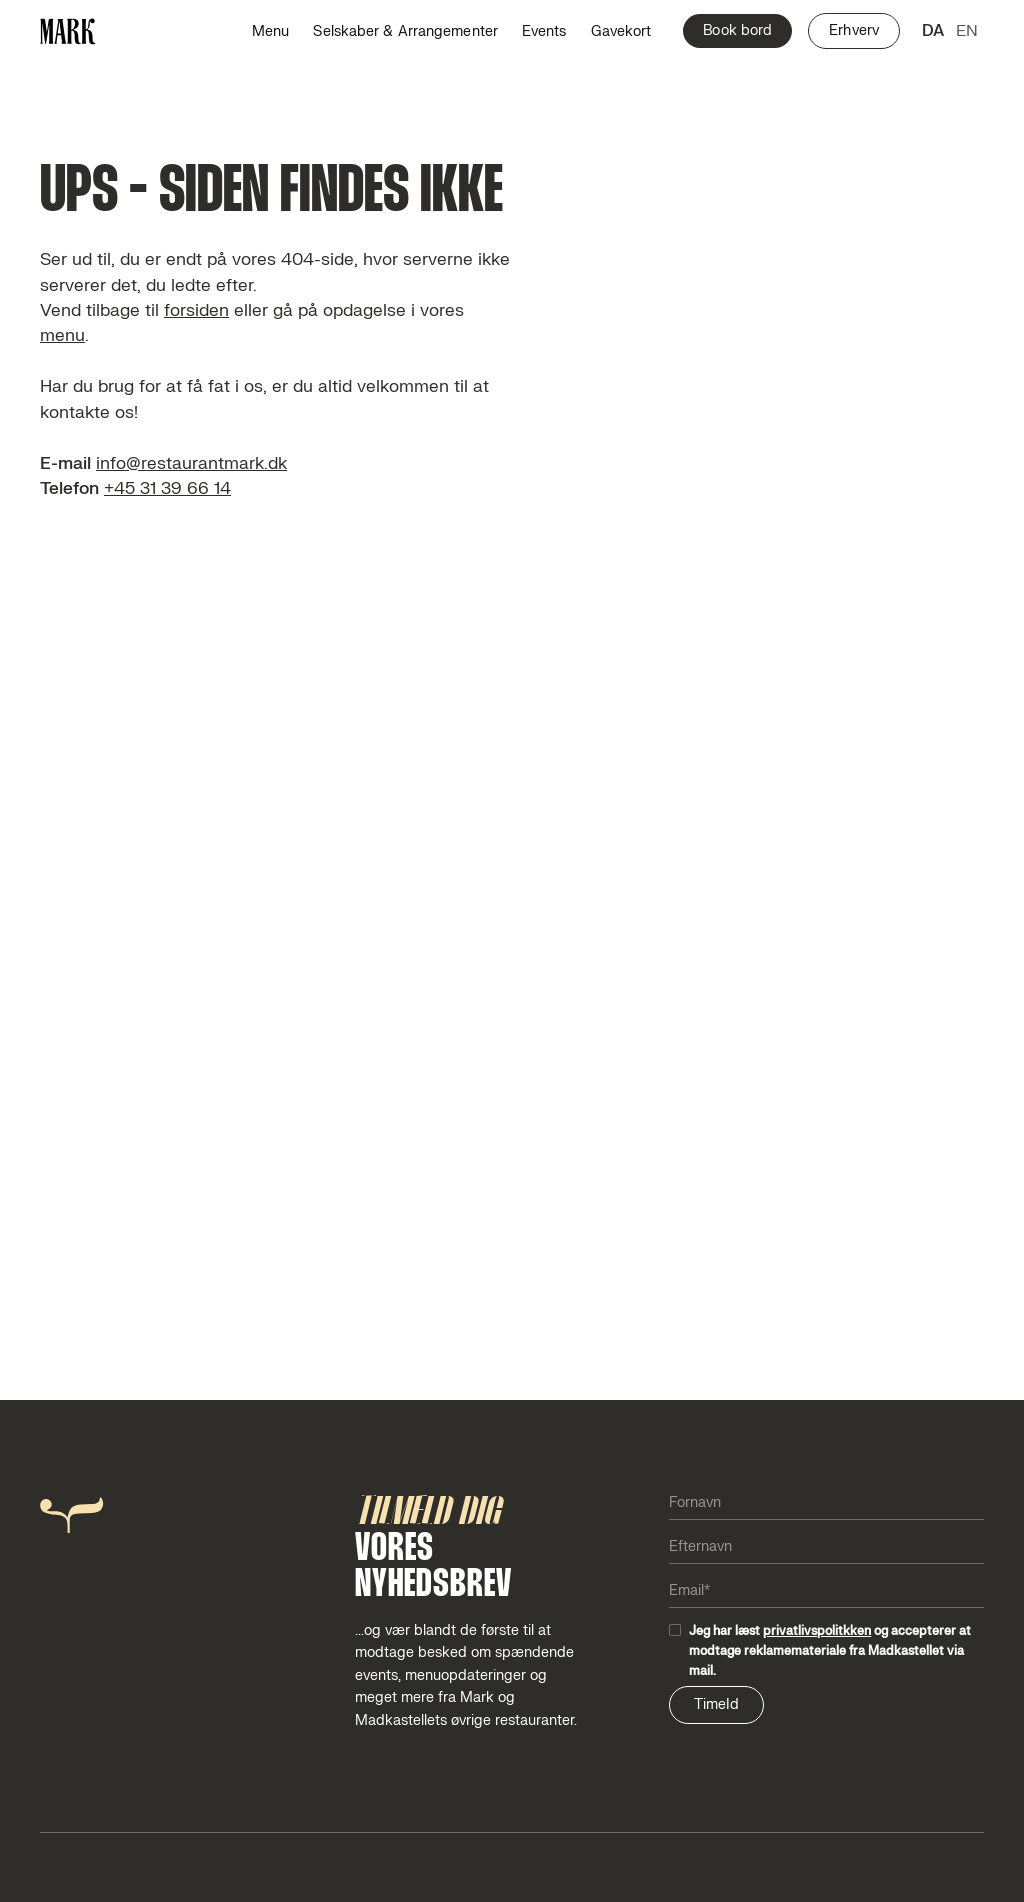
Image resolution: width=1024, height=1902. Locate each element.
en (967, 31)
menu (62, 335)
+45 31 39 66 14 (167, 488)
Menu (270, 31)
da (933, 31)
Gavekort (621, 31)
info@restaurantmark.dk (191, 463)
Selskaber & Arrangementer (405, 31)
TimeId (716, 1704)
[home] (68, 31)
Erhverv (854, 30)
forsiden (196, 310)
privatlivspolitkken (817, 1631)
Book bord (737, 30)
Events (544, 31)
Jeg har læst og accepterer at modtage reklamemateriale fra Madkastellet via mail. (830, 1651)
